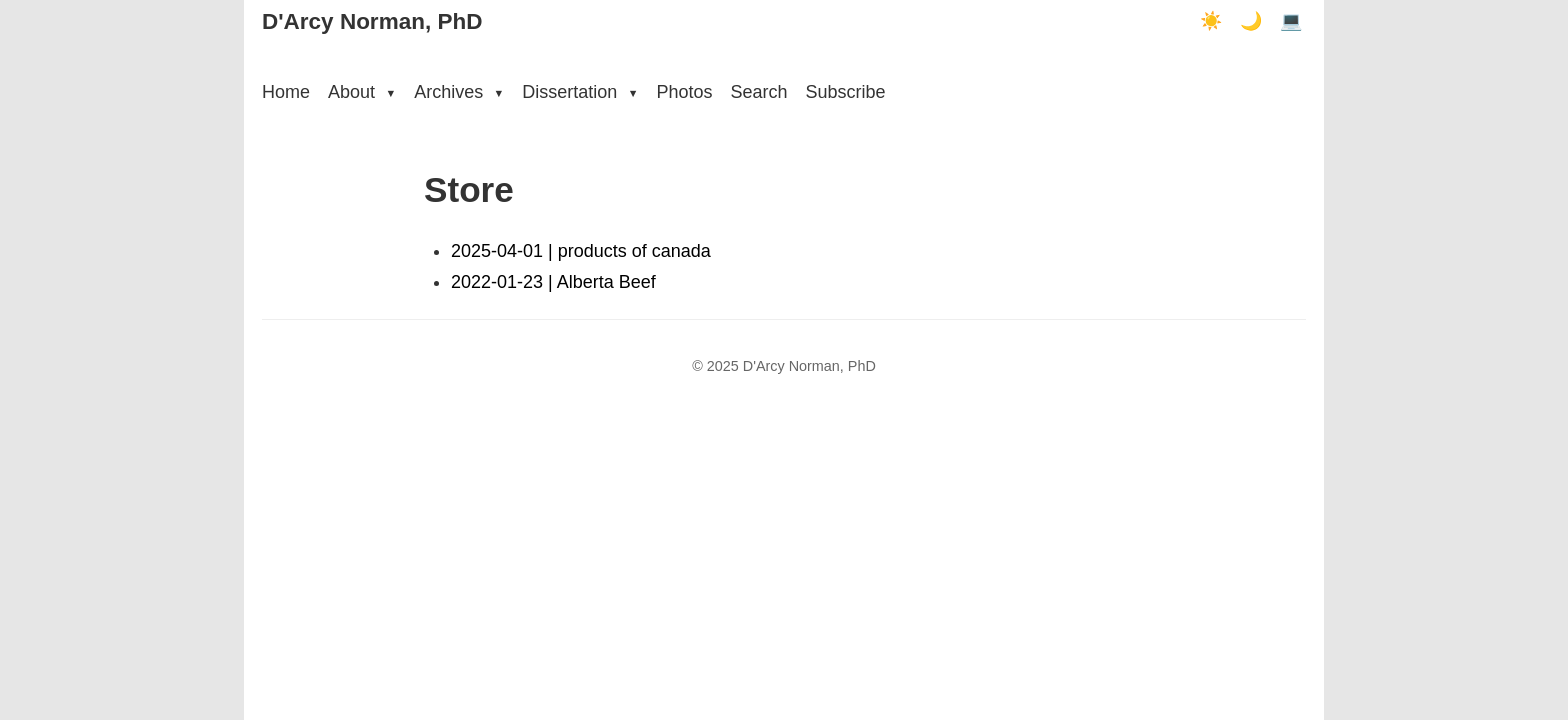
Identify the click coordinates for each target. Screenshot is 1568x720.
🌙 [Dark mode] (1251, 21)
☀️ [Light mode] (1211, 21)
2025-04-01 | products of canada (581, 251)
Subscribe (845, 92)
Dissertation (580, 92)
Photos (684, 92)
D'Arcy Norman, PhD (372, 21)
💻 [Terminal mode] (1291, 21)
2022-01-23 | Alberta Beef (553, 282)
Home (286, 92)
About (362, 92)
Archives (459, 92)
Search (758, 92)
